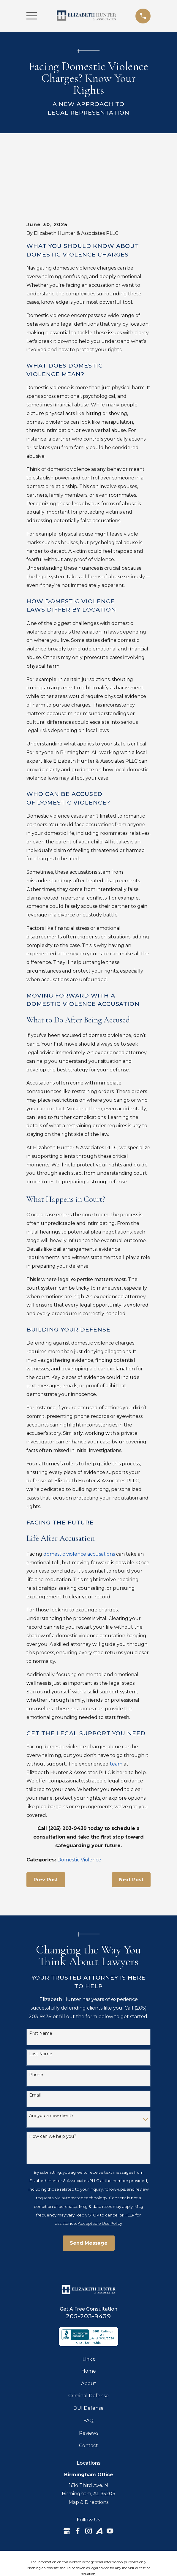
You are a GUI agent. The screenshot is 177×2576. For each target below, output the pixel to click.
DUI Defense (88, 2360)
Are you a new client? (51, 2068)
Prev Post (46, 1832)
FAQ (88, 2373)
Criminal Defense (88, 2348)
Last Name (40, 2006)
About (88, 2335)
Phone (36, 2026)
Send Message (89, 2195)
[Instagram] (88, 2483)
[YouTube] (110, 2483)
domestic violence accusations (79, 1506)
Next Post (131, 1832)
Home (88, 2323)
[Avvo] (99, 2483)
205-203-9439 (88, 2268)
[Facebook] (78, 2483)
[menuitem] (57, 2553)
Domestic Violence (79, 1812)
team (116, 1716)
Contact (88, 2398)
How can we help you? (52, 2088)
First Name (40, 1985)
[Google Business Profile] (67, 2483)
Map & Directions (88, 2454)
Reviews (88, 2385)
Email (35, 2047)
